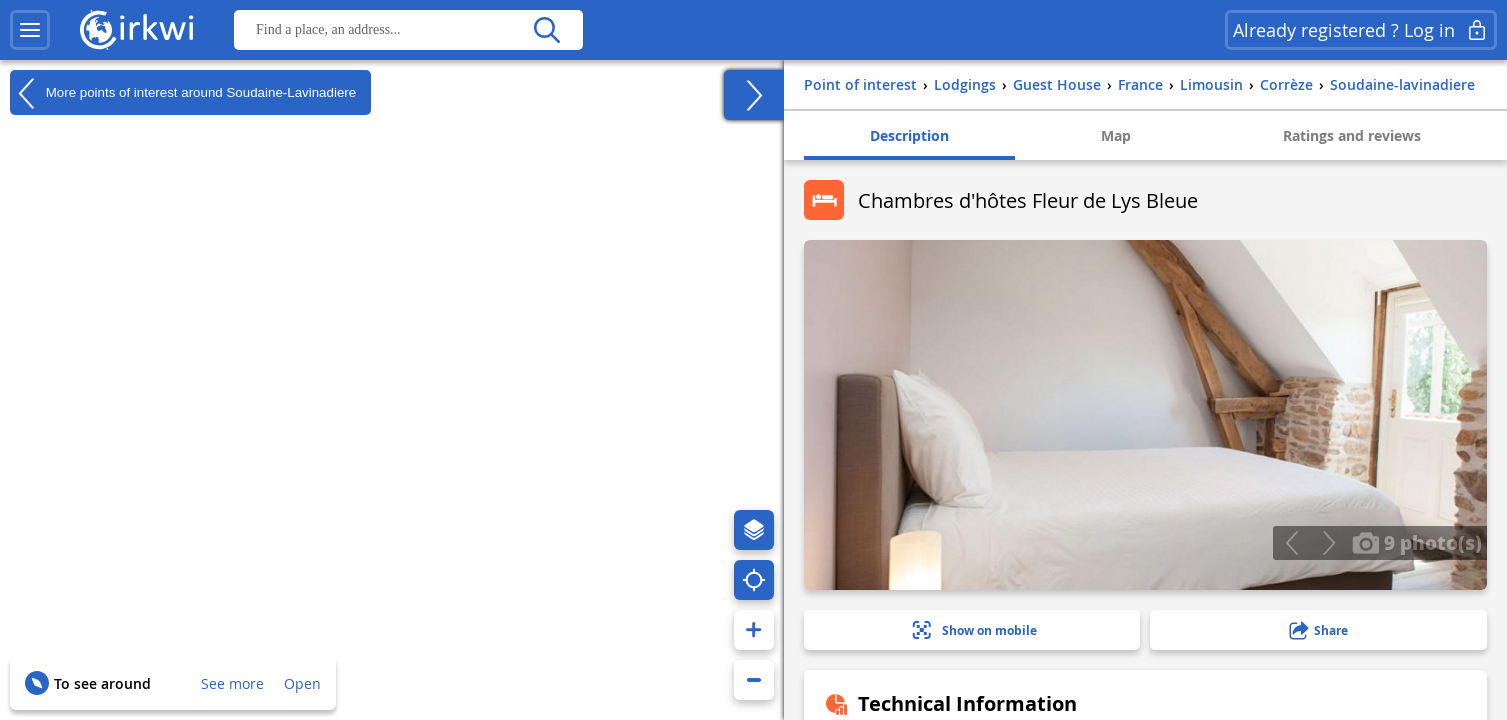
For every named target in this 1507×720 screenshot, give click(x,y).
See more (232, 683)
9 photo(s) (1417, 542)
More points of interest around (183, 93)
